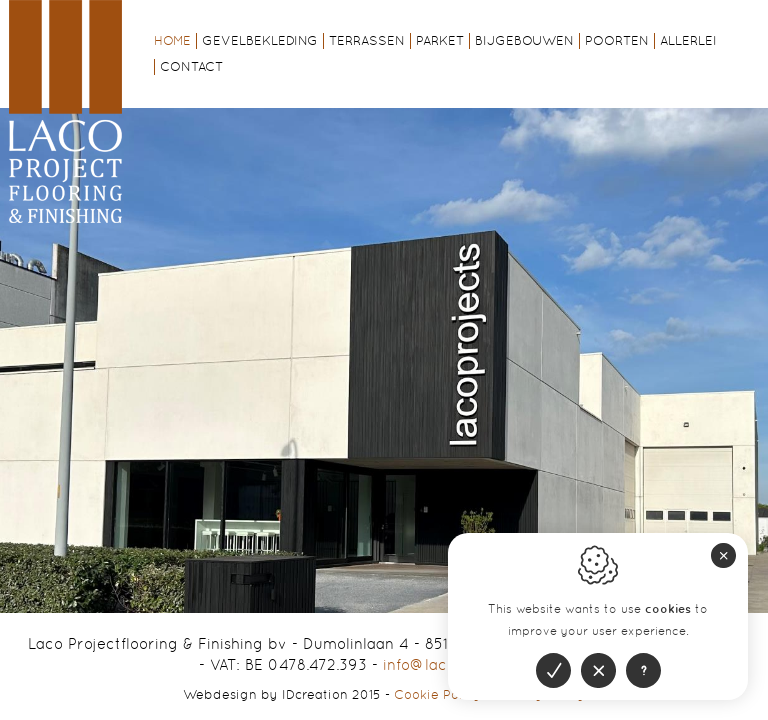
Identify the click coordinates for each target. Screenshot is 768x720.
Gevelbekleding (260, 40)
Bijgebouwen (524, 40)
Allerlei (688, 40)
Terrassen (367, 40)
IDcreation (265, 694)
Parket (440, 40)
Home (172, 40)
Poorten (617, 40)
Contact (191, 66)
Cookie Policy (437, 694)
